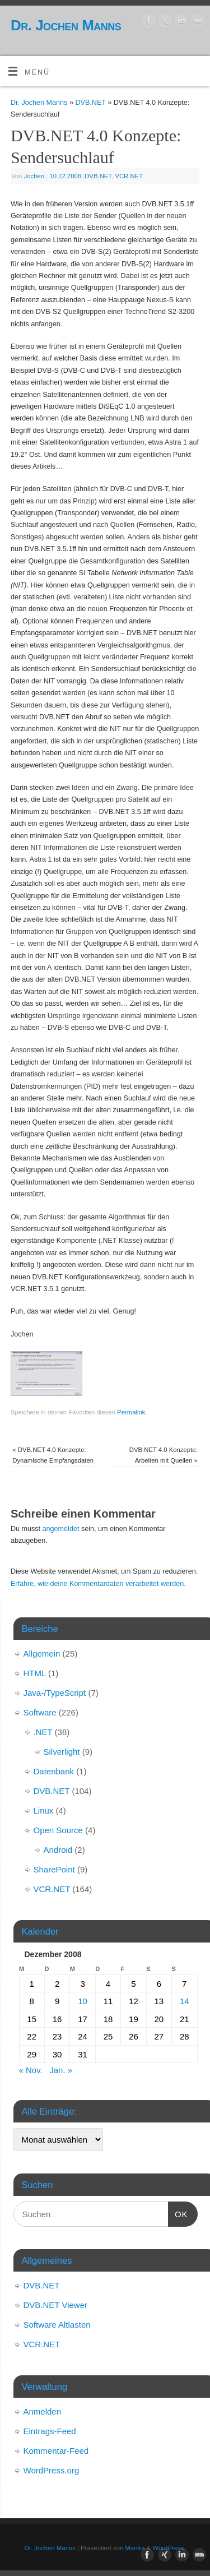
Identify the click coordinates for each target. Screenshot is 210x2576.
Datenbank (54, 1771)
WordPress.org (52, 2470)
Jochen (34, 176)
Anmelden (43, 2411)
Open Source (58, 1830)
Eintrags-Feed (50, 2431)
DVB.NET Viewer (56, 2305)
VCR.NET (129, 176)
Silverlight (62, 1751)
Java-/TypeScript (55, 1693)
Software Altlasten (57, 2324)
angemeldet (61, 1529)
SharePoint (54, 1869)
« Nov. (31, 2070)
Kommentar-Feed (56, 2450)
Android (58, 1849)
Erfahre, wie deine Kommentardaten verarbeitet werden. (98, 1584)
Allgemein (42, 1653)
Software (40, 1712)
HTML (35, 1673)
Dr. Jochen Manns (66, 25)
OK (178, 2213)
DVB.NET (90, 103)
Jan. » (60, 2070)
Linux (44, 1810)
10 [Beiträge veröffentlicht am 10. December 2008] (82, 2001)
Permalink (131, 1412)
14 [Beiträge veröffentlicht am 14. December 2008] (184, 2001)
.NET (43, 1732)
